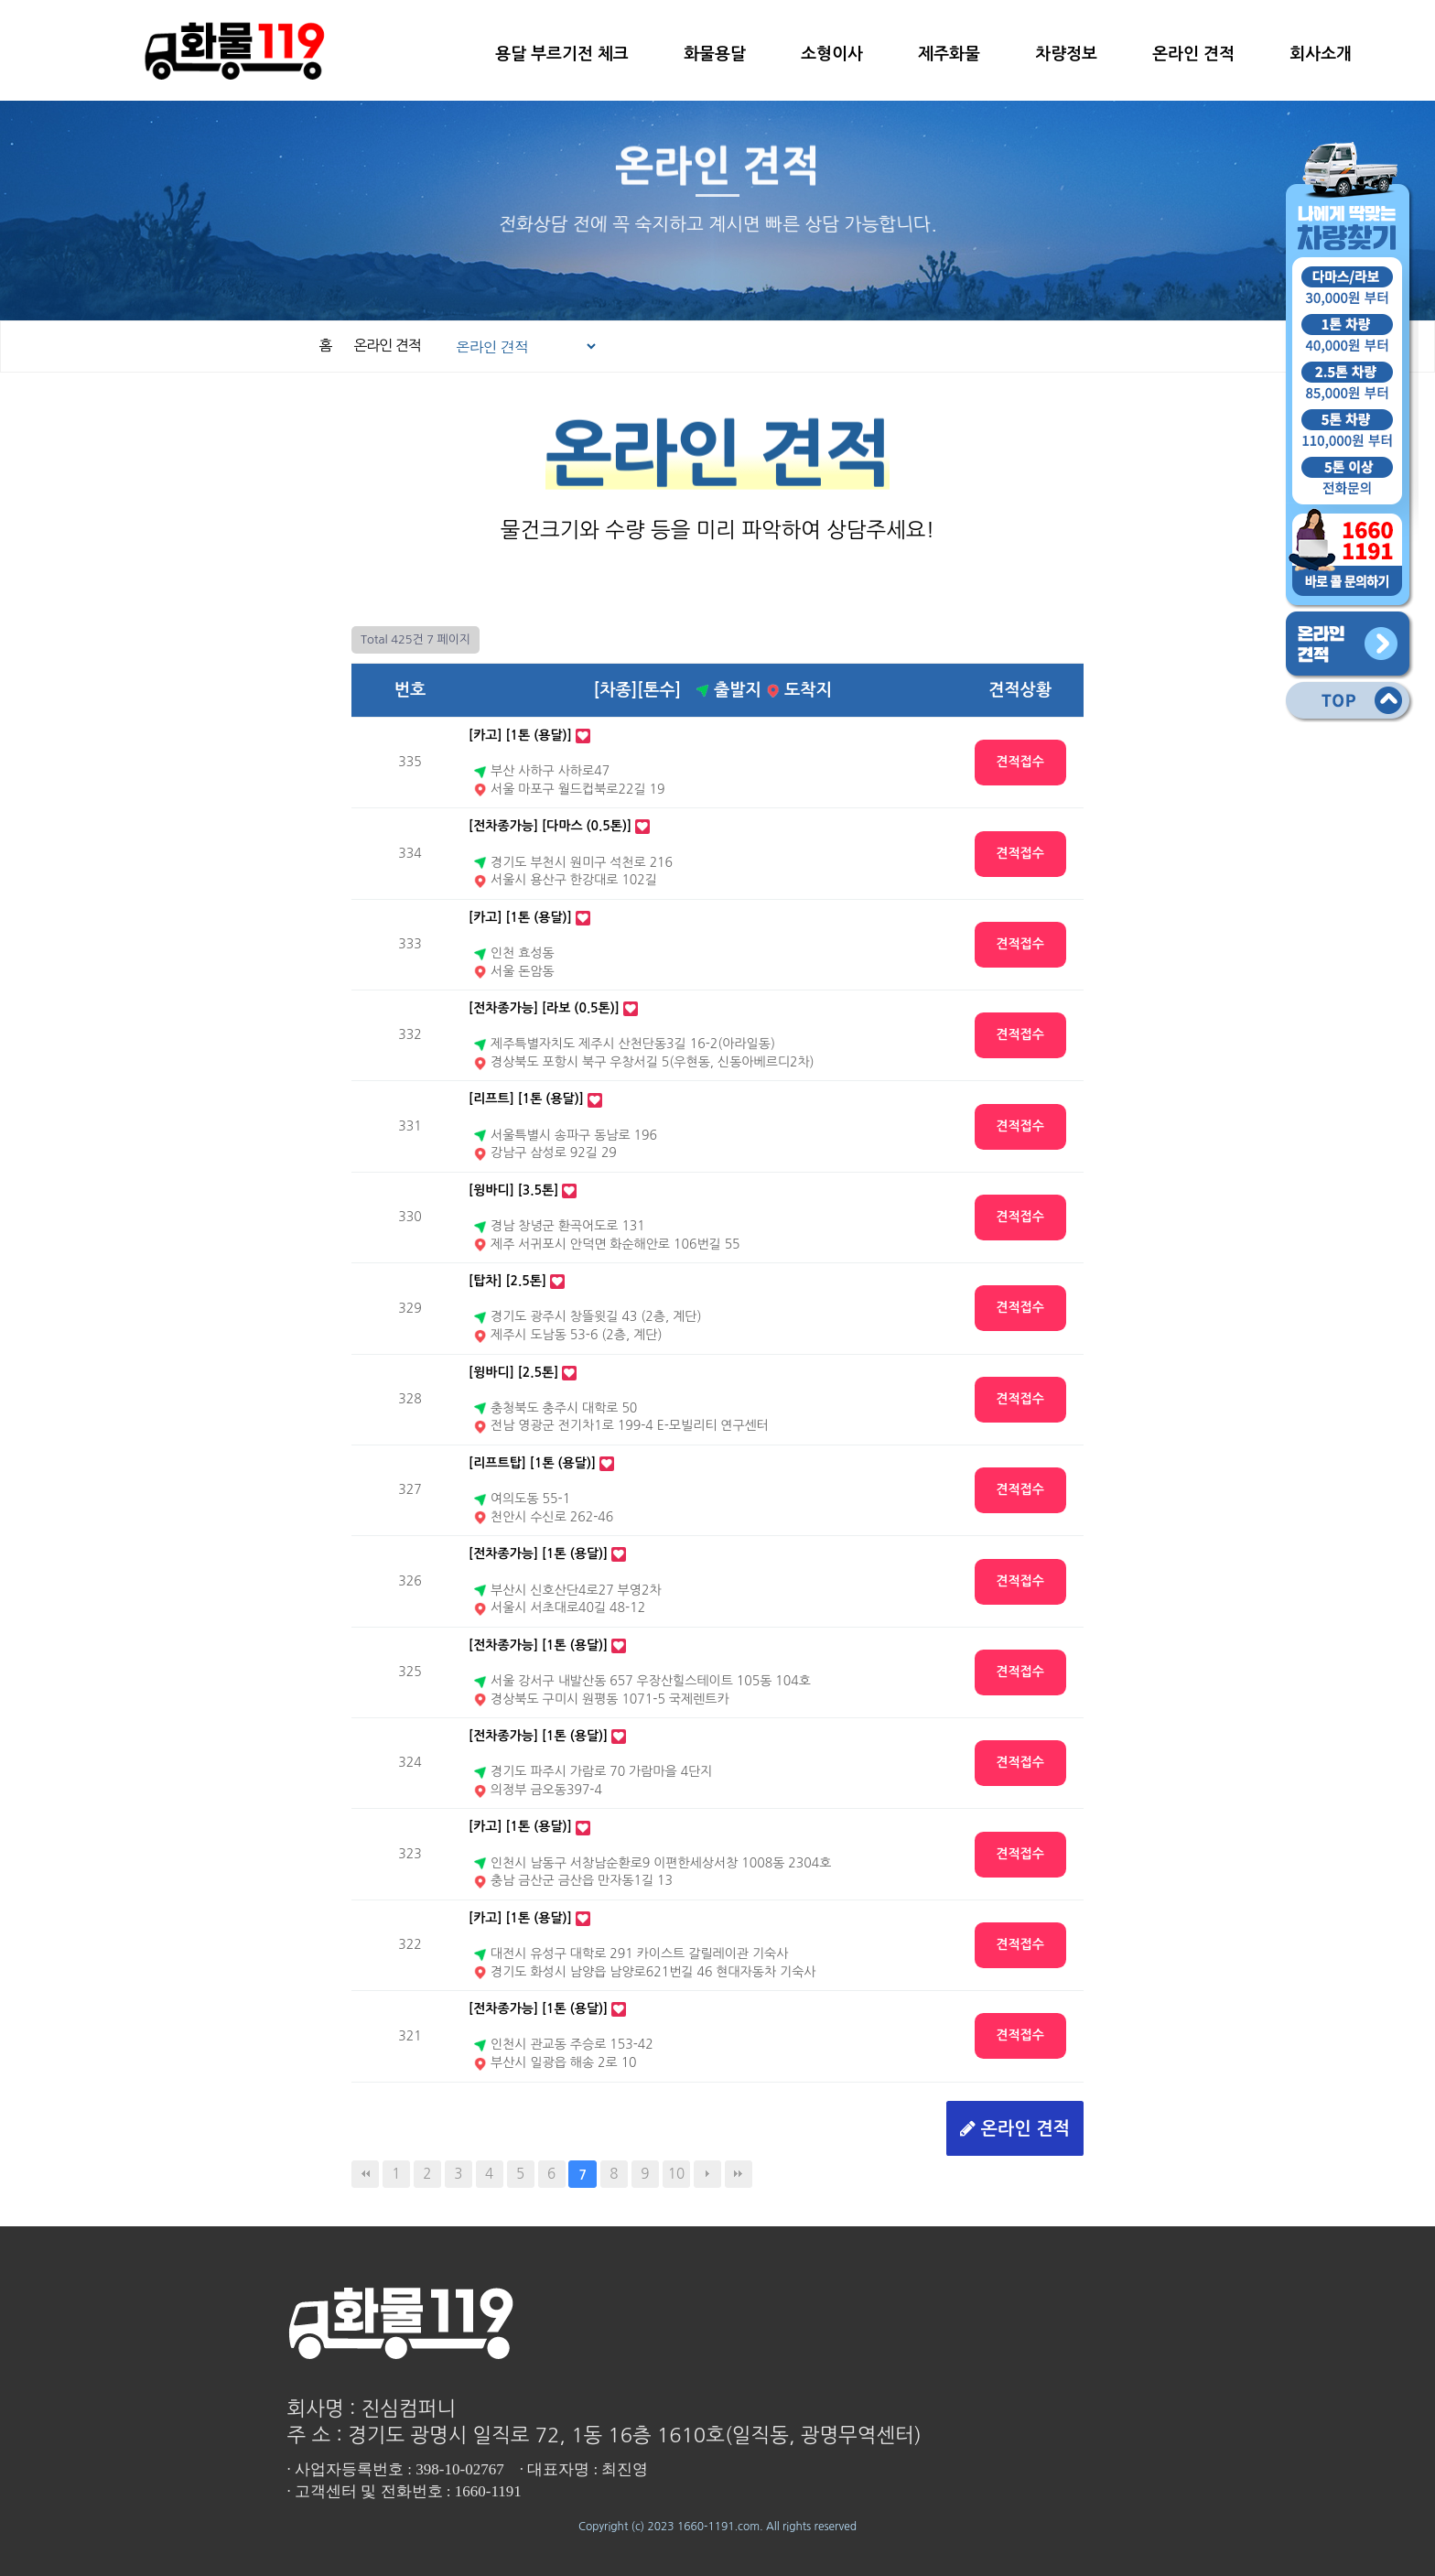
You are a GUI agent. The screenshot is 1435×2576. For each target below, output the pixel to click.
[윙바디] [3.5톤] (513, 1190)
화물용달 (715, 54)
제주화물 (949, 54)
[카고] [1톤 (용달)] (520, 735)
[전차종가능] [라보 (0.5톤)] (544, 1007)
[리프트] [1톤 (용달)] (526, 1098)
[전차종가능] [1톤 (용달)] (538, 1553)
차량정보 (1066, 54)
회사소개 (1320, 54)
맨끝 (738, 2174)
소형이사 (832, 54)
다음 (707, 2174)
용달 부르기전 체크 (561, 54)
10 (676, 2174)
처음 (365, 2174)
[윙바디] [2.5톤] (513, 1372)
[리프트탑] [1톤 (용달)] (532, 1462)
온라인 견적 (1193, 54)
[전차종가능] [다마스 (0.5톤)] (550, 825)
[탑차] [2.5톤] (507, 1280)
